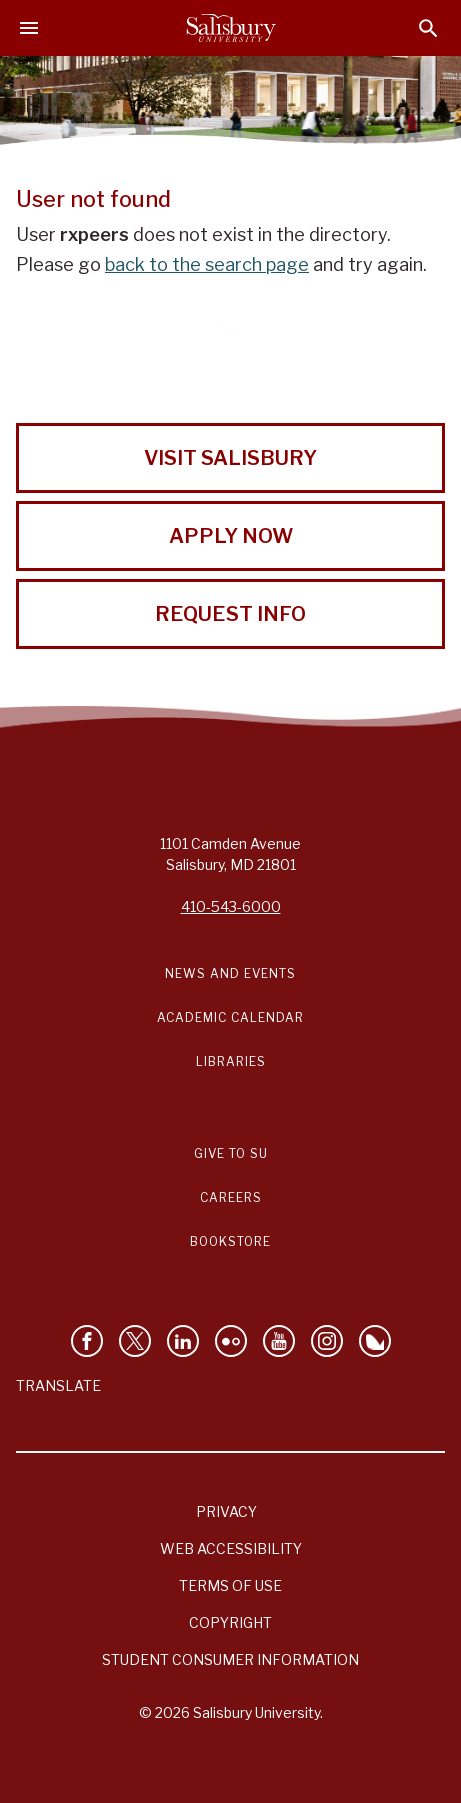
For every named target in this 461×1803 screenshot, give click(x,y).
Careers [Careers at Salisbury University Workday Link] (231, 1197)
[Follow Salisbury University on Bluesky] (375, 1341)
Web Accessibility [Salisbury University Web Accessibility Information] (231, 1548)
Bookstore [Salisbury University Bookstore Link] (230, 1241)
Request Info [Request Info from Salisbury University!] (230, 614)
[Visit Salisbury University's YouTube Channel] (279, 1341)
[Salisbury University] (231, 28)
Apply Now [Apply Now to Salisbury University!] (231, 536)
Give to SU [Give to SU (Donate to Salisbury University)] (231, 1153)
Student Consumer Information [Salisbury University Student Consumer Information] (230, 1659)
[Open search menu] (428, 28)
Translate (58, 1385)
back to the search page (207, 264)
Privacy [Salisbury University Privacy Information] (226, 1511)
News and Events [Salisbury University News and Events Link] (230, 973)
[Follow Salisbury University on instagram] (327, 1341)
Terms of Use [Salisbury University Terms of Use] (230, 1585)
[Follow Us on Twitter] (135, 1341)
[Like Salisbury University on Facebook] (87, 1341)
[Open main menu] (29, 28)
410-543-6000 (231, 906)
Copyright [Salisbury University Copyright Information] (230, 1622)
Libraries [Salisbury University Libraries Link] (231, 1061)
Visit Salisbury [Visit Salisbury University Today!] (230, 458)
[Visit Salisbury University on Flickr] (231, 1341)
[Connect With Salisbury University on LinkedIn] (183, 1341)
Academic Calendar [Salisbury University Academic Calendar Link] (230, 1017)
